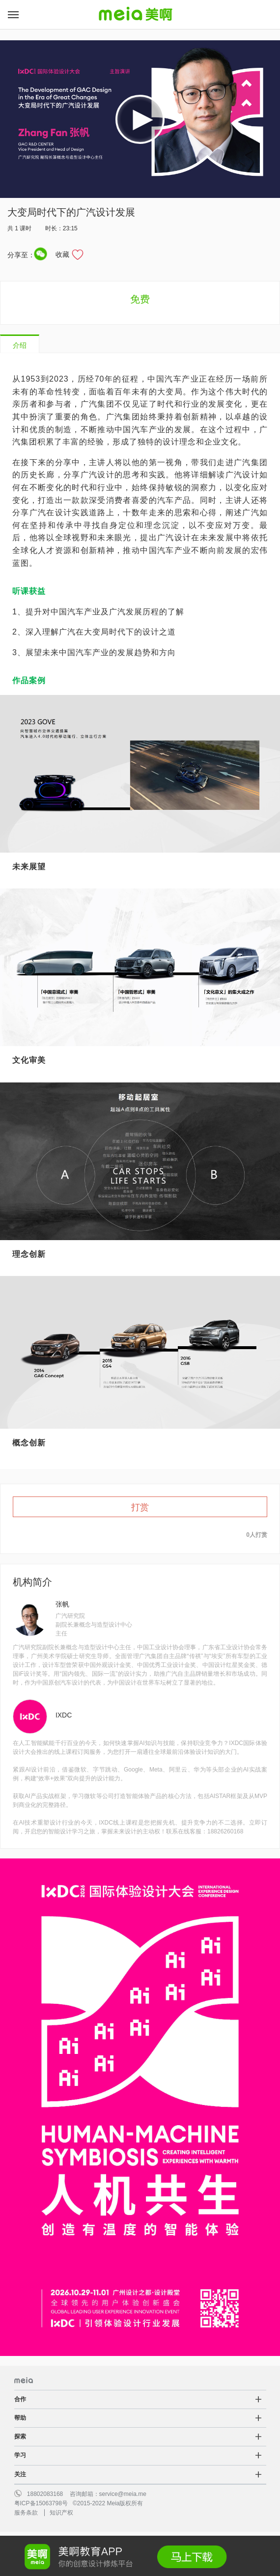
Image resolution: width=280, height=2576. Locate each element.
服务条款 (26, 2512)
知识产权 (61, 2512)
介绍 (20, 345)
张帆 (62, 1604)
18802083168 (45, 2494)
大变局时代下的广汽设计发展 (71, 212)
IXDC (64, 1715)
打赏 (140, 1507)
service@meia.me (122, 2494)
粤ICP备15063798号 (41, 2503)
